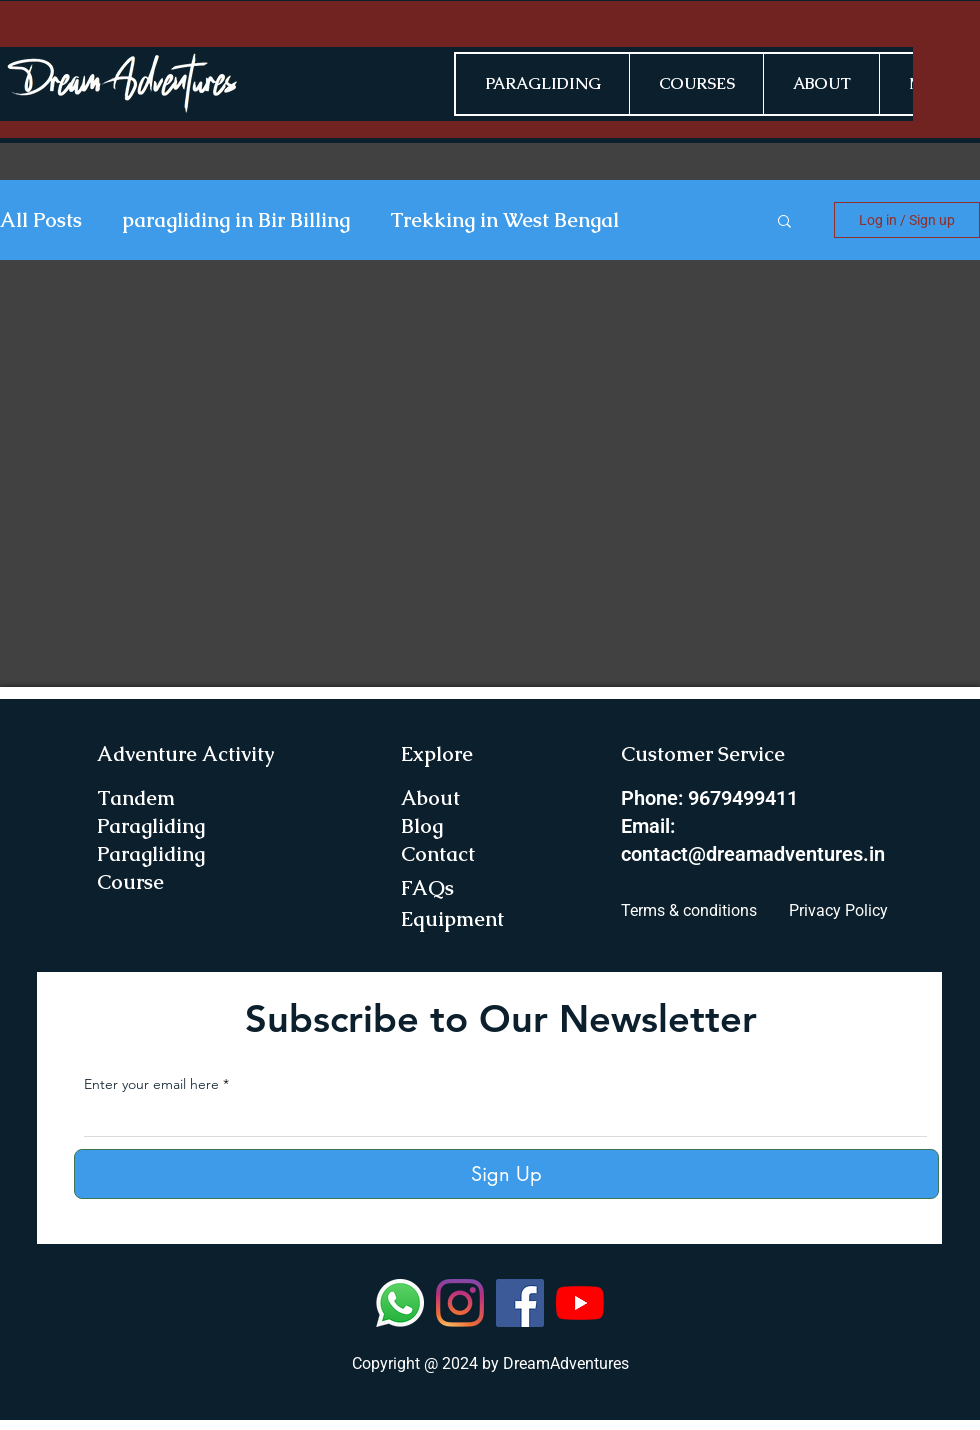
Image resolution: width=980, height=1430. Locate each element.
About (430, 798)
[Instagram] (460, 1303)
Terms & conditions (689, 910)
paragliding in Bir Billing (236, 220)
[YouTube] (580, 1303)
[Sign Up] (506, 1174)
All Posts (41, 220)
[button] (784, 222)
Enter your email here (151, 1084)
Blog (422, 826)
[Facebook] (520, 1303)
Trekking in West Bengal (504, 220)
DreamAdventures (566, 1363)
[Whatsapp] (400, 1303)
